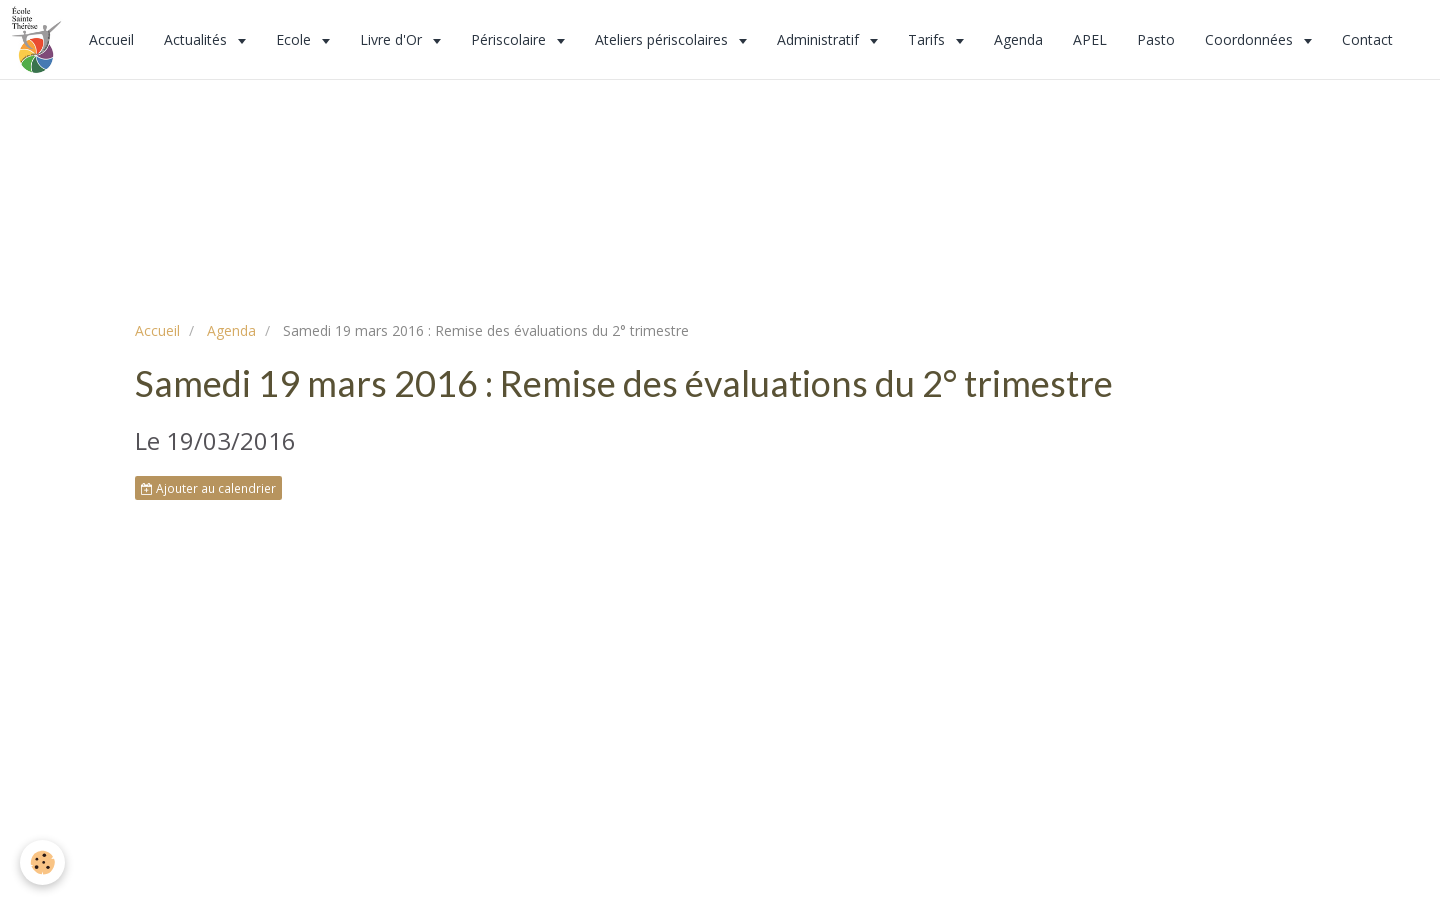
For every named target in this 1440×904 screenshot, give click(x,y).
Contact (1367, 39)
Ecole (295, 39)
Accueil (111, 39)
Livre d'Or (393, 39)
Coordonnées (1251, 39)
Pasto (1156, 39)
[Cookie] (42, 862)
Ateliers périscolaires (663, 39)
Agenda (1018, 39)
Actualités (197, 39)
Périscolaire (510, 39)
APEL (1090, 39)
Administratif (820, 39)
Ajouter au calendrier (208, 488)
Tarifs (928, 39)
